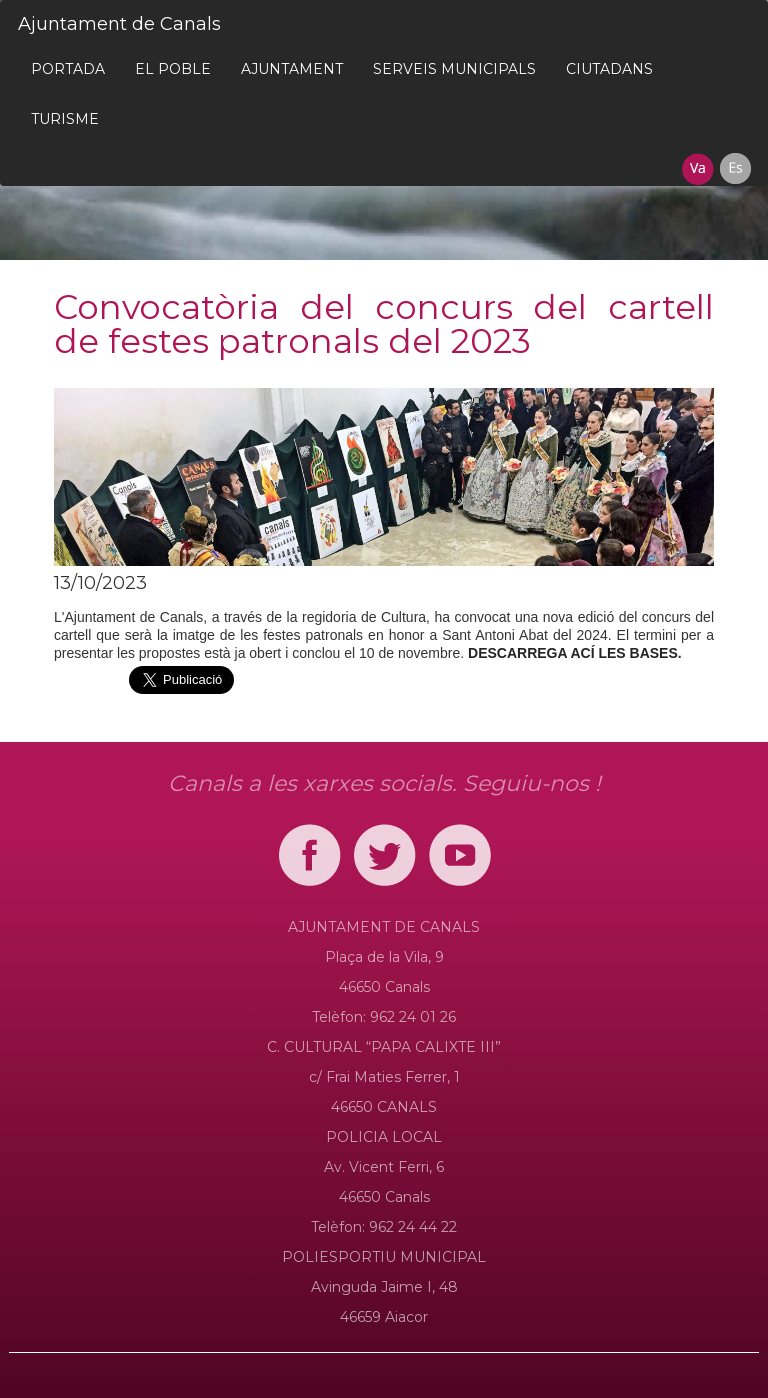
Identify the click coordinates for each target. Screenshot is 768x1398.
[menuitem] (68, 69)
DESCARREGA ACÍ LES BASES (573, 653)
